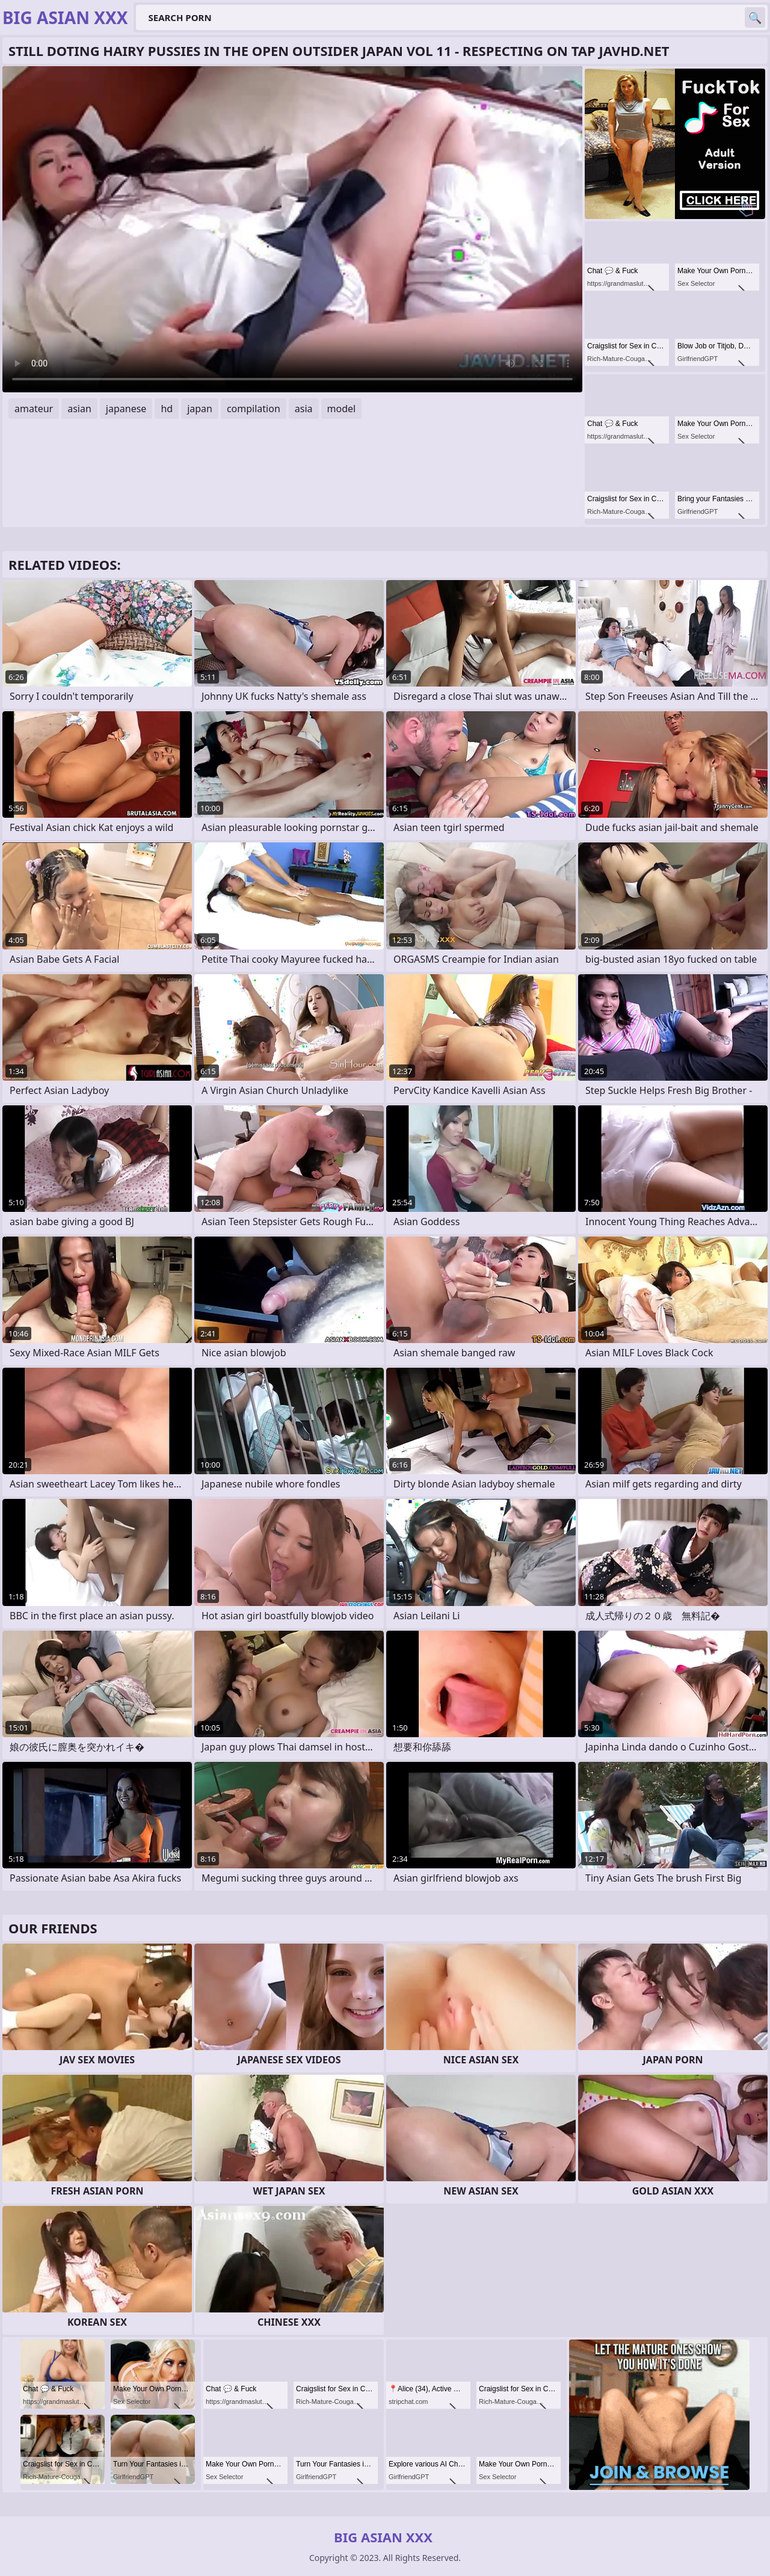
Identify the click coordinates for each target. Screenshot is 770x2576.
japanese (126, 408)
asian (79, 408)
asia (304, 408)
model (341, 408)
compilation (253, 408)
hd (167, 408)
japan (199, 408)
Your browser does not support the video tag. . (292, 229)
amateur (33, 408)
